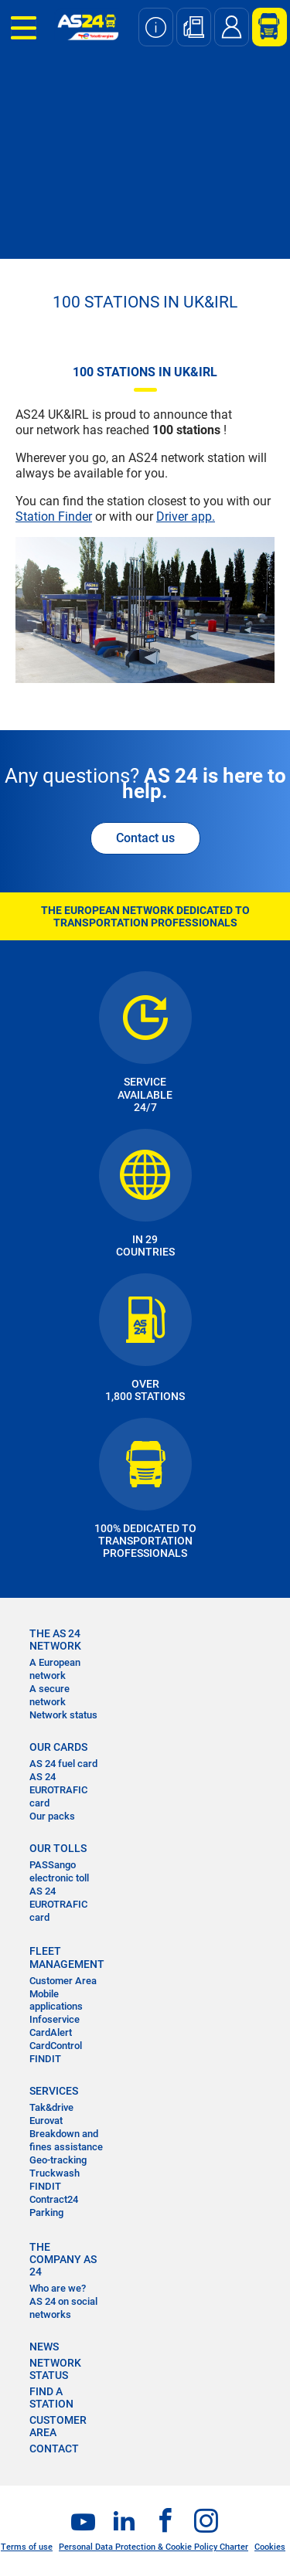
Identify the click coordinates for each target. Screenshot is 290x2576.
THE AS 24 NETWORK (55, 1639)
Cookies (269, 2547)
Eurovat (46, 2120)
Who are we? (57, 2288)
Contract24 (53, 2199)
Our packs (52, 1816)
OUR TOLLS (58, 1848)
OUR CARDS (58, 1747)
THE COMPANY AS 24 (63, 2259)
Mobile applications (56, 2000)
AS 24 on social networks (63, 2308)
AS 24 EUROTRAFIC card (58, 1790)
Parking (46, 2212)
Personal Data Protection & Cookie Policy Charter (153, 2547)
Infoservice (54, 2019)
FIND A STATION (51, 2397)
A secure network (49, 1695)
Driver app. (185, 516)
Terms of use (27, 2547)
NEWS (44, 2346)
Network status (63, 1715)
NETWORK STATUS (55, 2369)
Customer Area (63, 1980)
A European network (54, 1669)
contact (54, 2448)
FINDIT (45, 2059)
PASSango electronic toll (59, 1871)
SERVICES (53, 2091)
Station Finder (53, 516)
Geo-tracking (58, 2160)
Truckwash (54, 2173)
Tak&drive (51, 2107)
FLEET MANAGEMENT (66, 1957)
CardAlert (50, 2032)
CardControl (55, 2045)
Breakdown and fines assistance (66, 2140)
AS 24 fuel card (63, 1763)
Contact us (145, 838)
